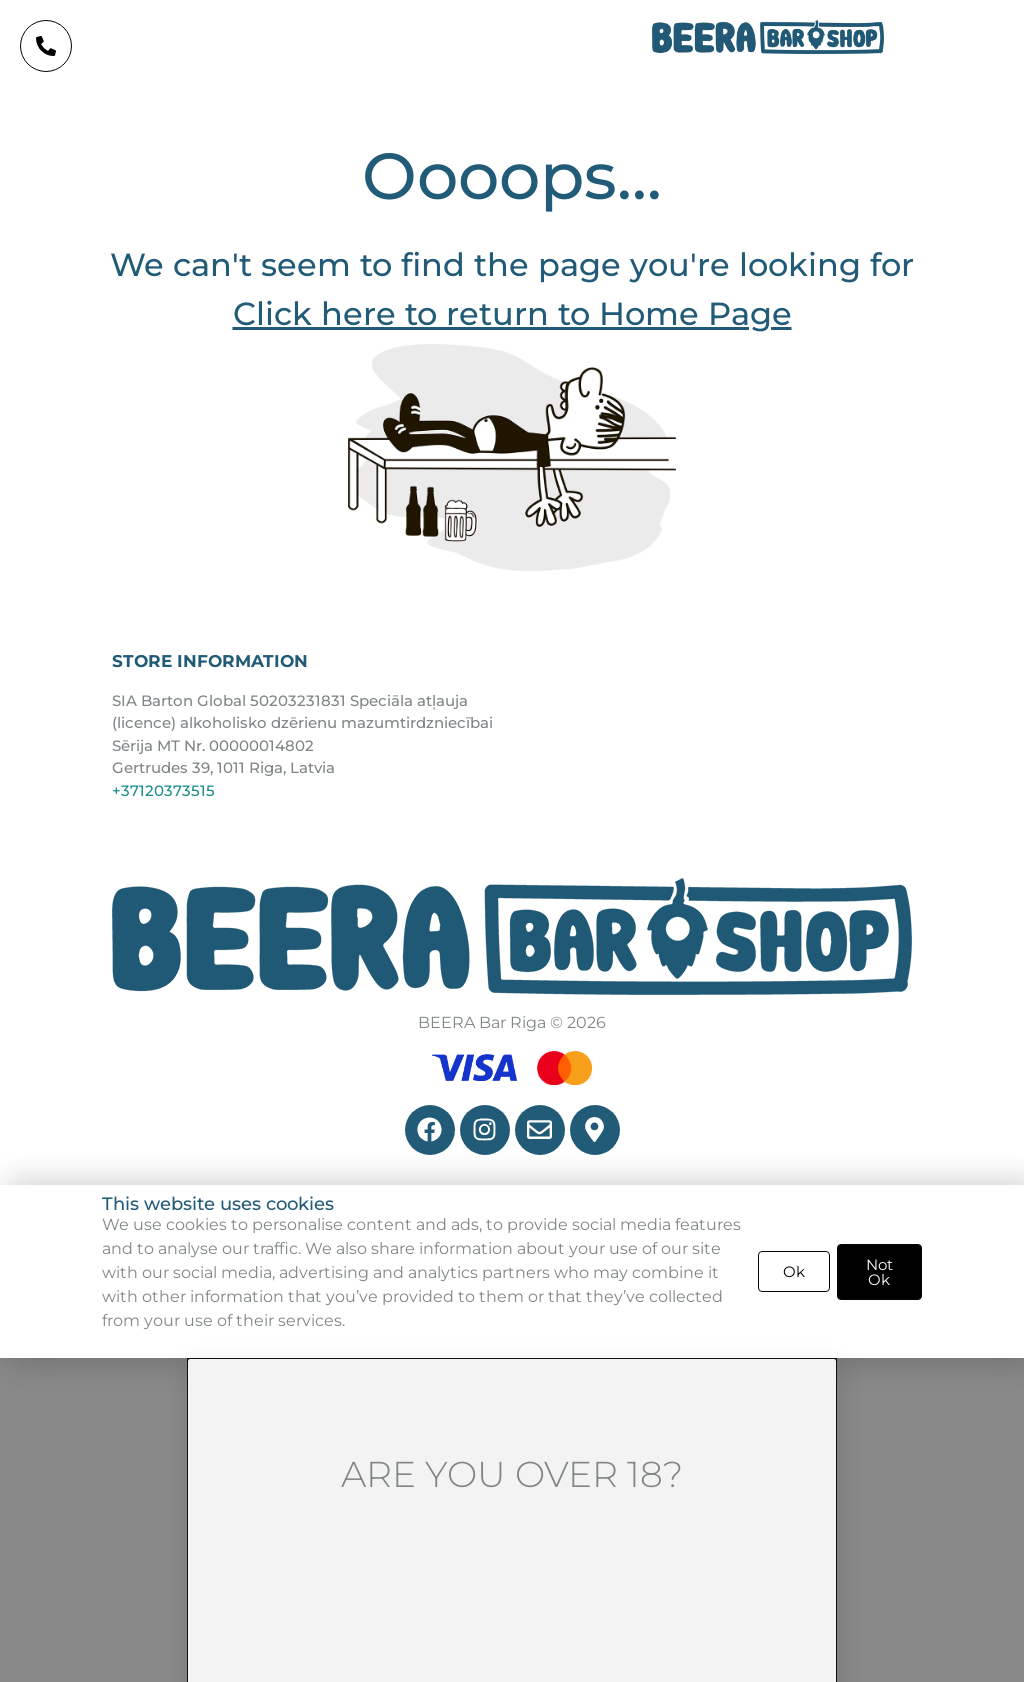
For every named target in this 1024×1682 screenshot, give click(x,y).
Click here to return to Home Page (512, 313)
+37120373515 (163, 790)
